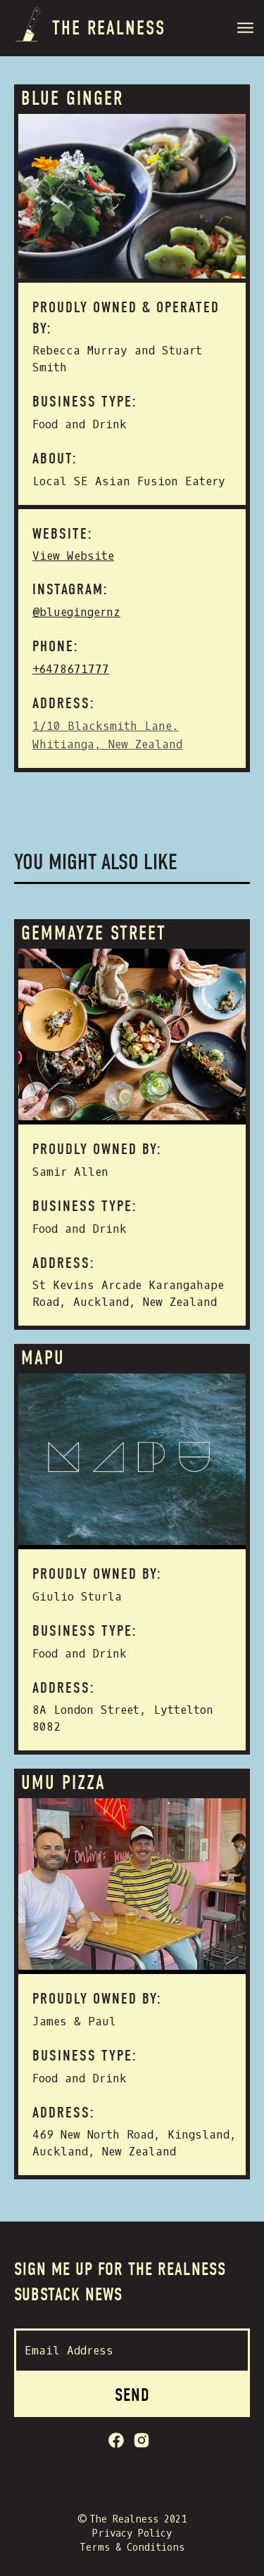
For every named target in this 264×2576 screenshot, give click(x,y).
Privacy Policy (132, 2533)
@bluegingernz (76, 612)
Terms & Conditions (132, 2547)
